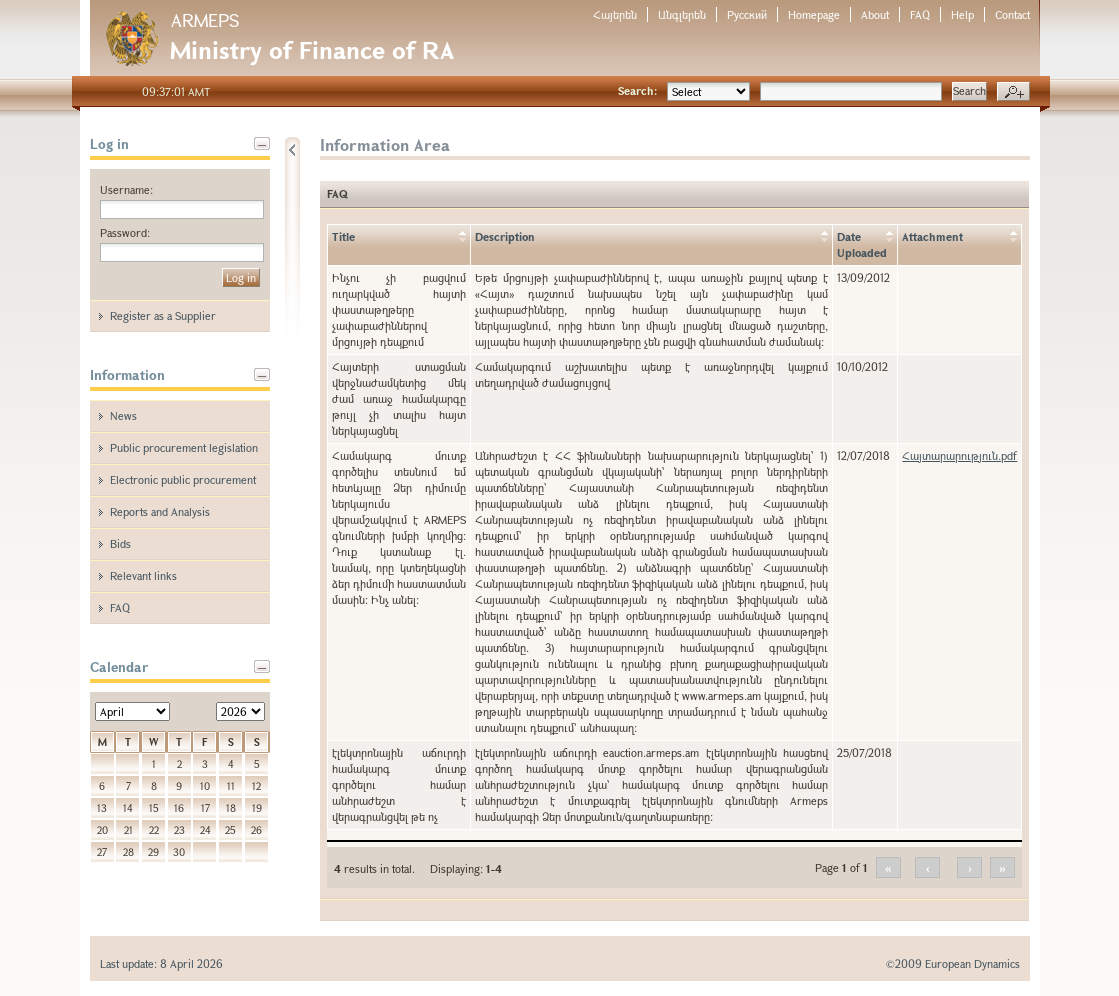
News (123, 415)
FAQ (920, 14)
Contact (1012, 14)
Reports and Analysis (160, 511)
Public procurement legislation (184, 447)
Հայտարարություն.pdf (959, 455)
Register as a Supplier (163, 315)
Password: (125, 232)
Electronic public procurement (183, 479)
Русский (747, 14)
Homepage (814, 14)
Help (962, 14)
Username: (126, 189)
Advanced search (1013, 92)
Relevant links (143, 575)
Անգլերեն (682, 14)
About (875, 14)
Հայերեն (615, 14)
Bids (120, 543)
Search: (637, 90)
